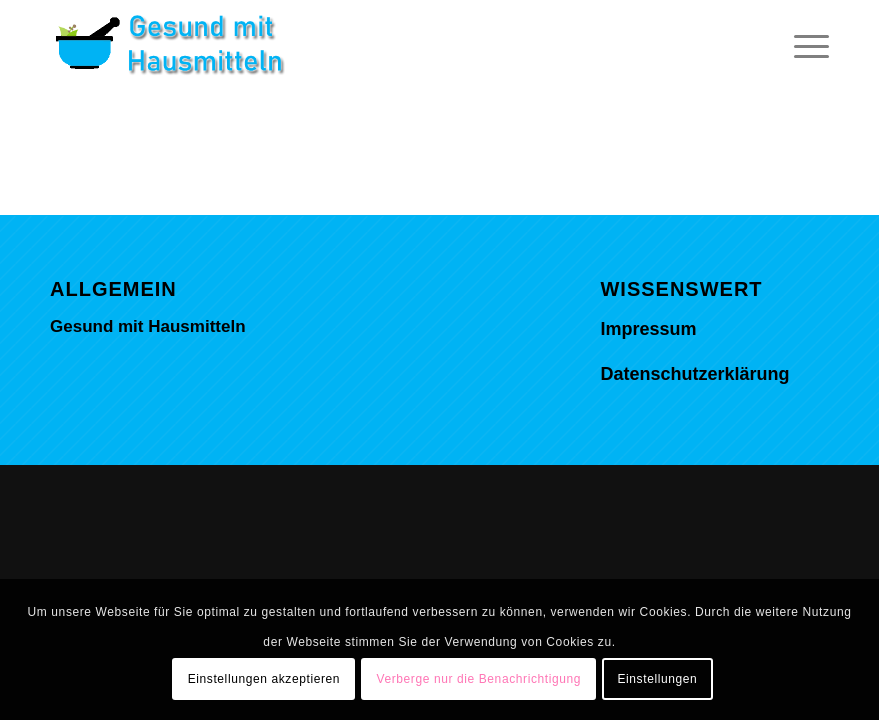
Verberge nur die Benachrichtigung (478, 679)
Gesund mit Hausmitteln (148, 326)
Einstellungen (657, 679)
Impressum (648, 329)
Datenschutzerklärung (694, 374)
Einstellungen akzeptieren (264, 679)
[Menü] (801, 45)
